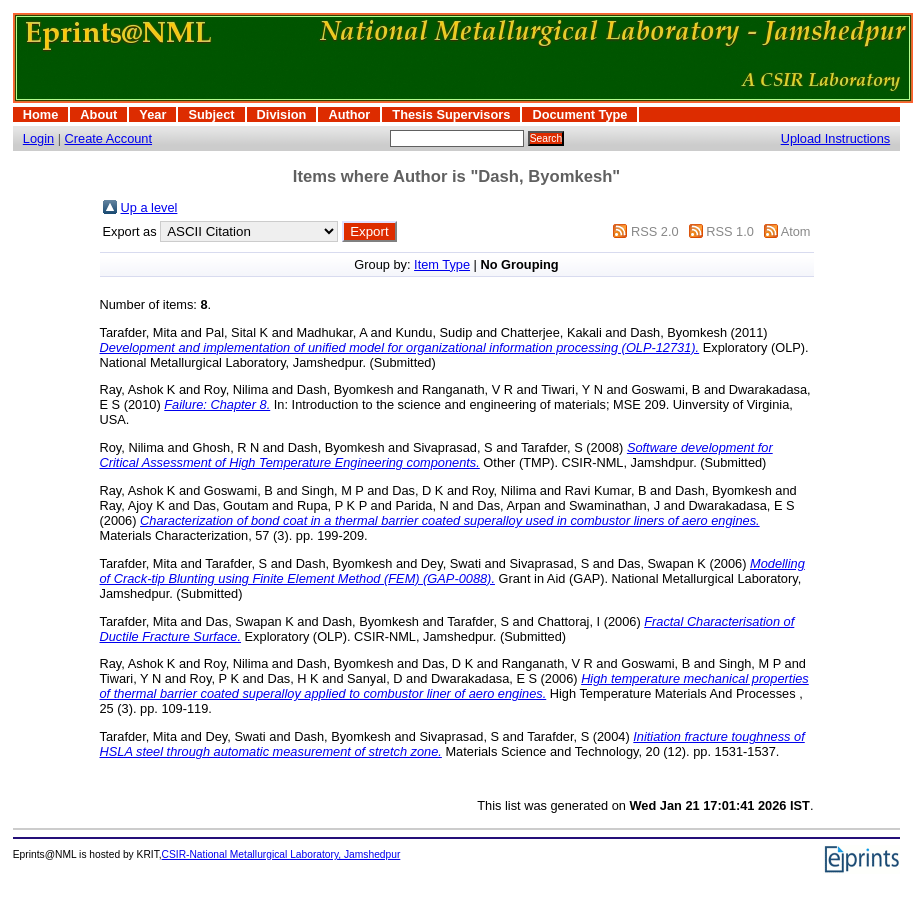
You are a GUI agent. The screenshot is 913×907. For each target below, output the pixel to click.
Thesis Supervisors (451, 114)
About (98, 114)
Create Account (109, 138)
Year (152, 114)
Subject (211, 114)
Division (282, 114)
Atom (796, 231)
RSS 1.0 (730, 231)
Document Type (579, 114)
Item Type (442, 264)
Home (41, 114)
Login (38, 138)
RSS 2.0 (655, 231)
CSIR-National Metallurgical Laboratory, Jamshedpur (281, 854)
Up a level (149, 207)
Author (349, 114)
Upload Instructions (836, 138)
